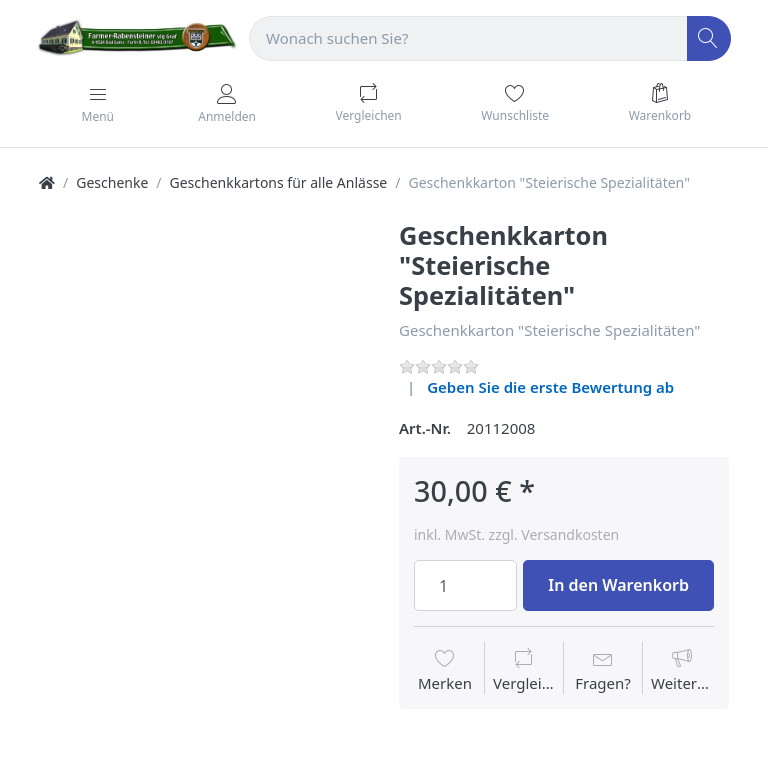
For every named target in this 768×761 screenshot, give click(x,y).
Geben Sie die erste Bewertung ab (550, 387)
